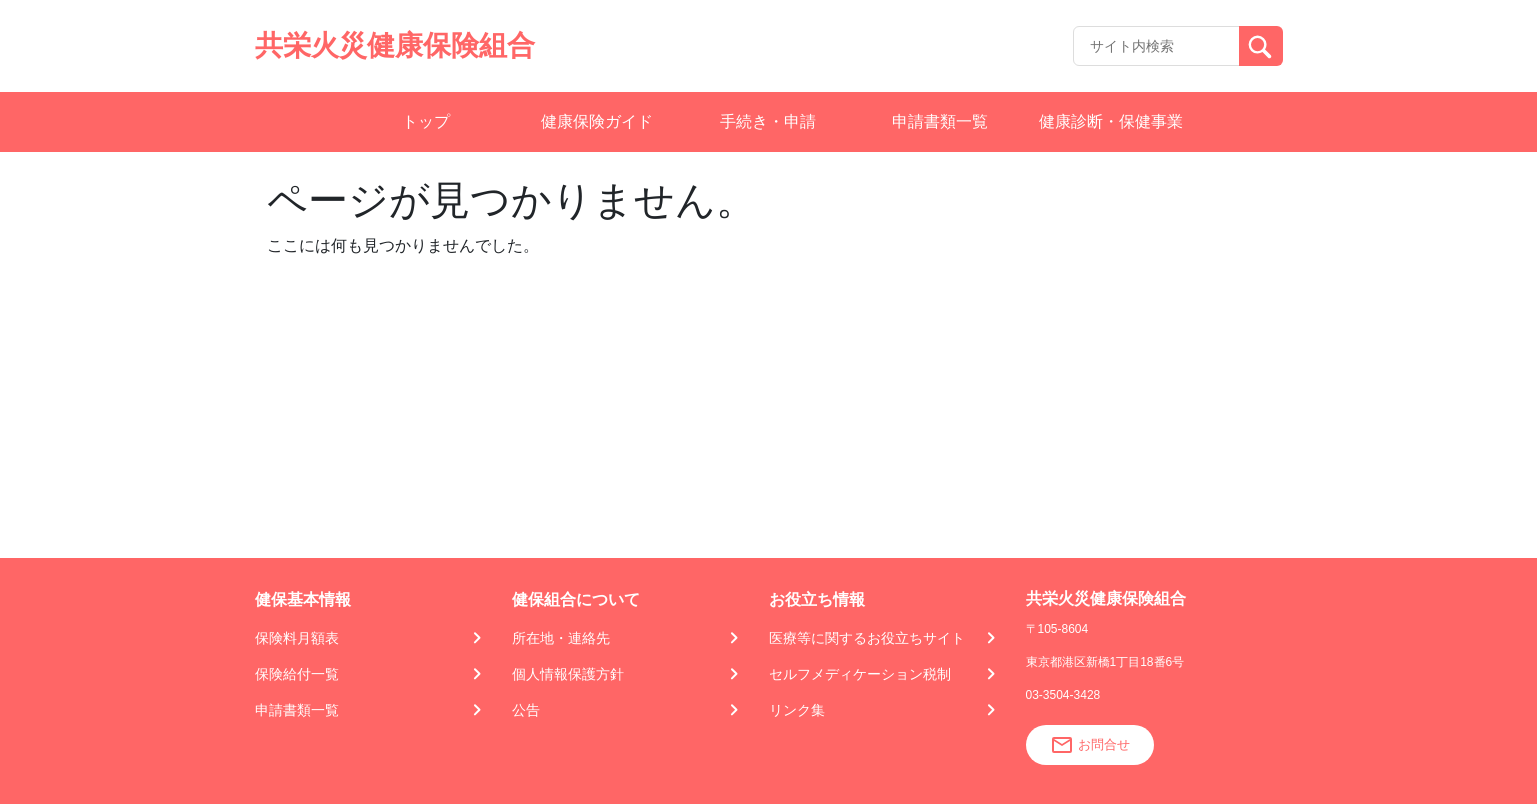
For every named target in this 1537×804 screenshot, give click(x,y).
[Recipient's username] (1156, 46)
